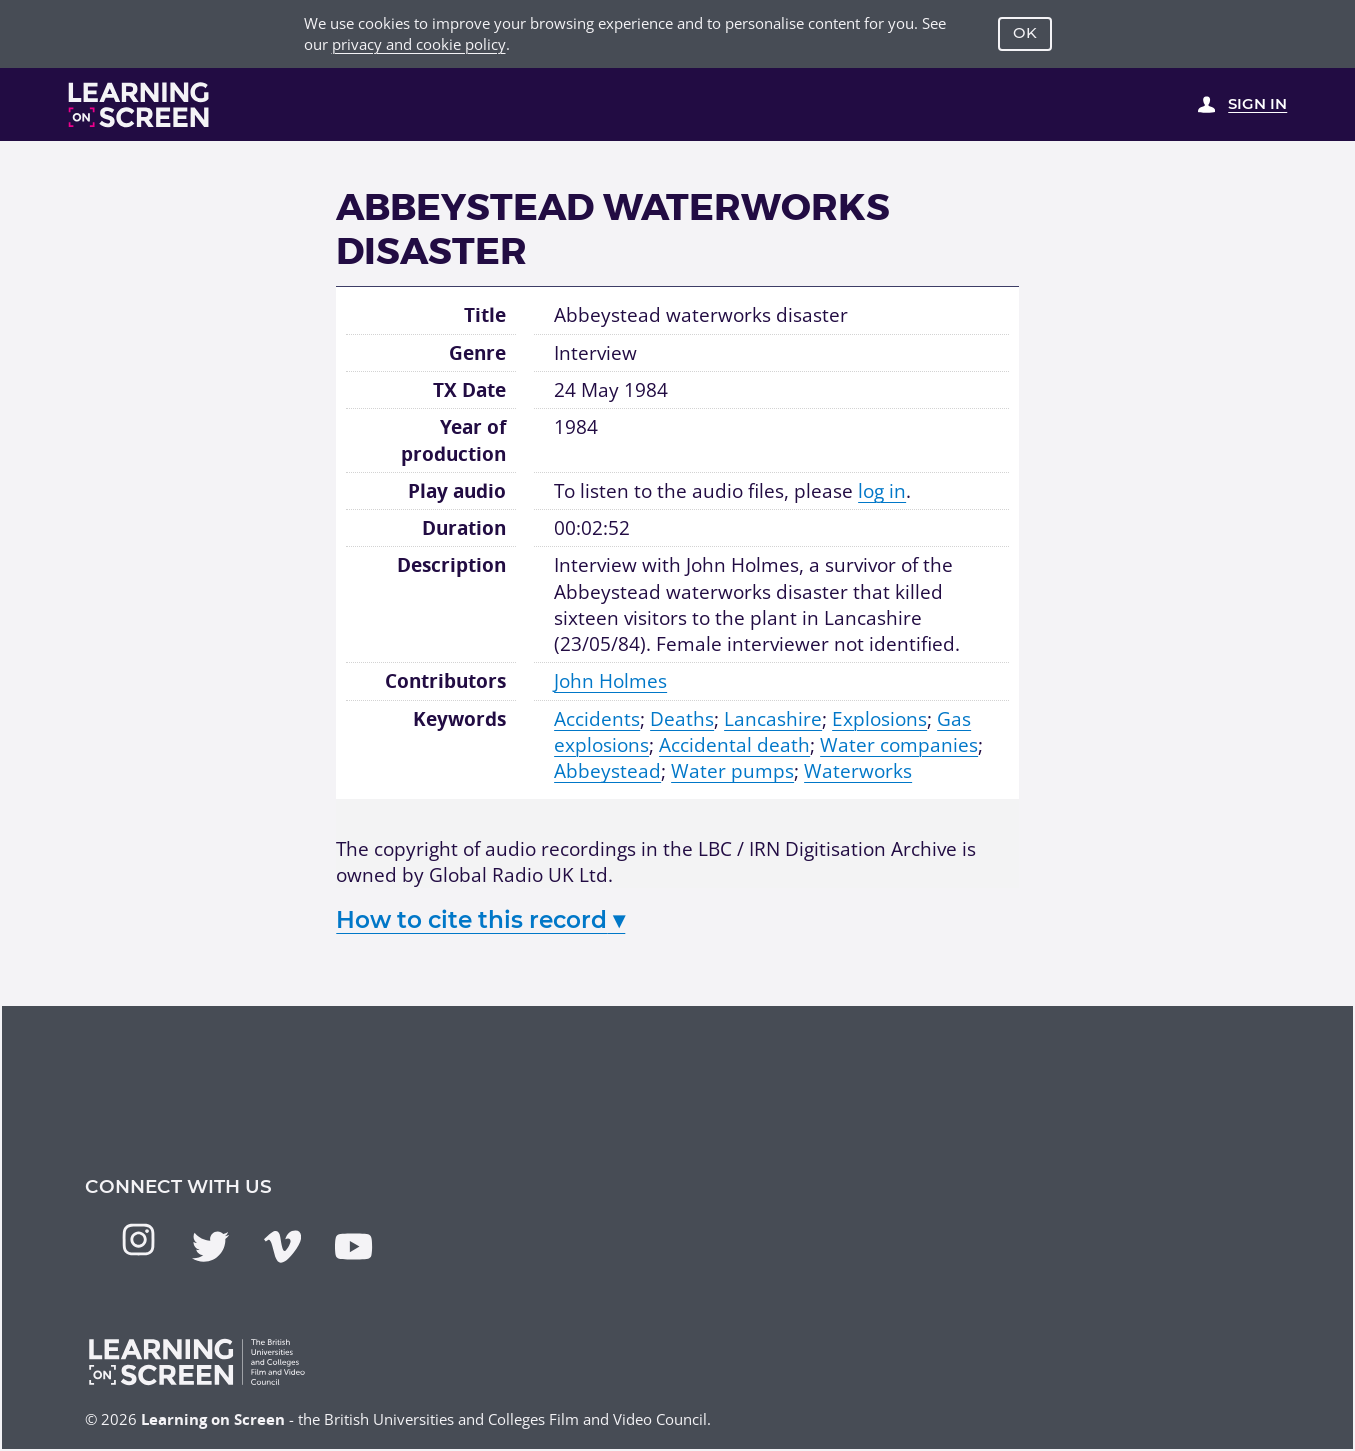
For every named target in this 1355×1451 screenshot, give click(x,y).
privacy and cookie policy (419, 44)
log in (882, 490)
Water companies (899, 744)
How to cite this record (480, 920)
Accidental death (734, 744)
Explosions (879, 718)
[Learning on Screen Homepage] (139, 104)
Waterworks (858, 770)
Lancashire (773, 718)
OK (1025, 33)
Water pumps (732, 770)
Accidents (597, 718)
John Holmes (610, 680)
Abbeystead (607, 770)
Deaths (682, 718)
